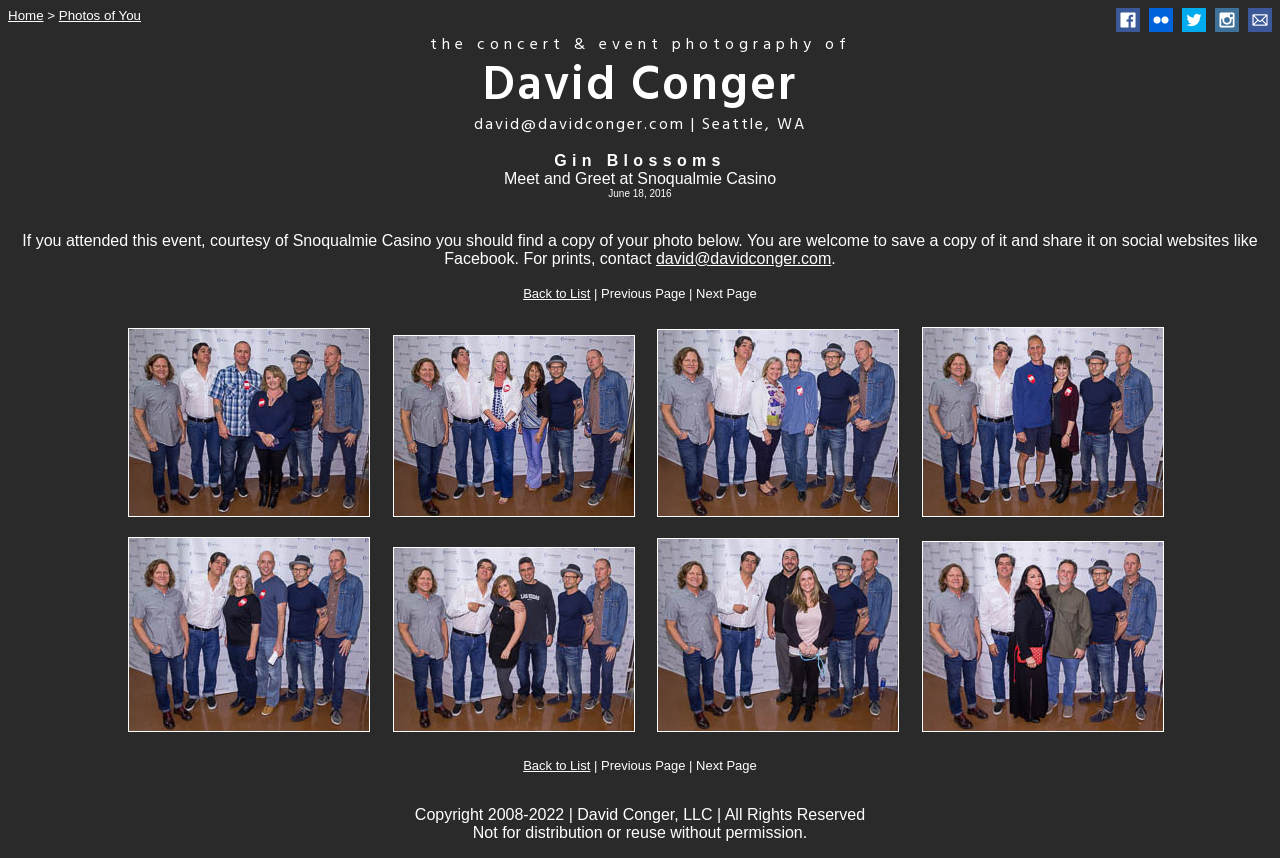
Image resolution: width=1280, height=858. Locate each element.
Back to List (556, 293)
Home (26, 15)
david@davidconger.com (743, 258)
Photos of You (100, 15)
